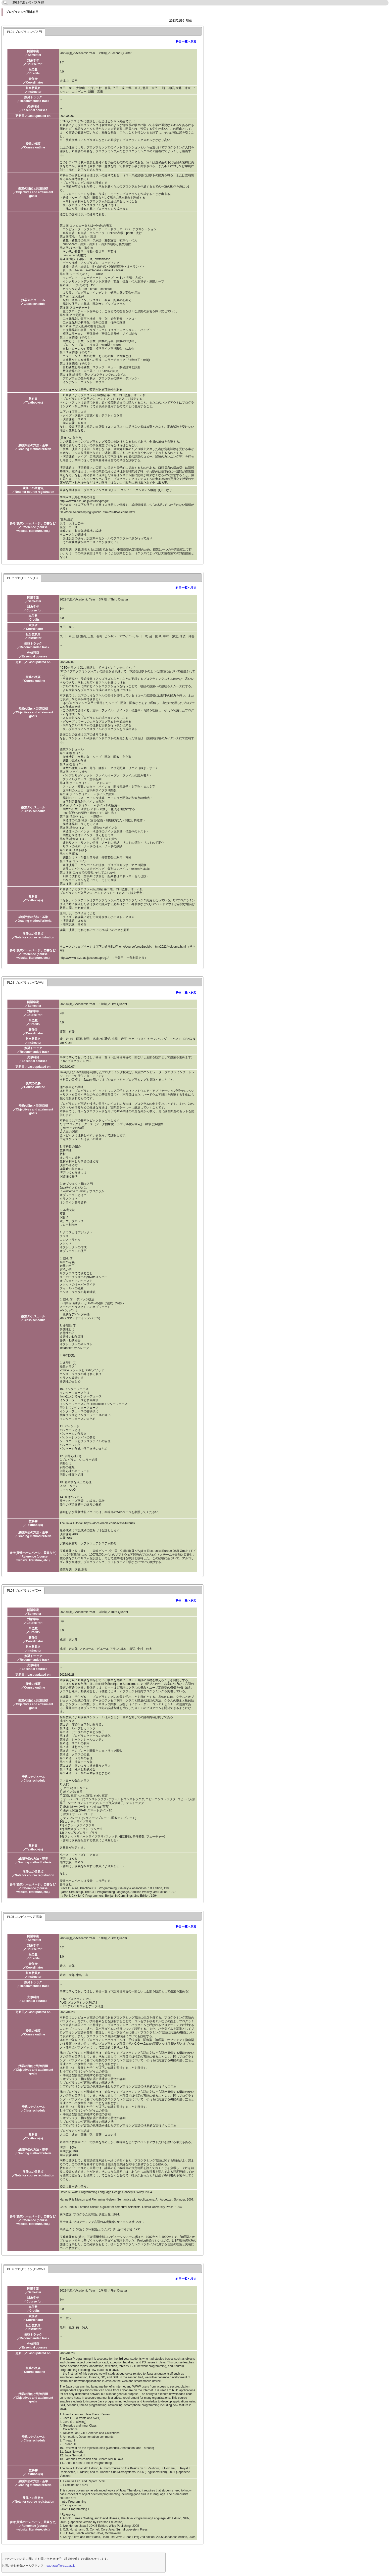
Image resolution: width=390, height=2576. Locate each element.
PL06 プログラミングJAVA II (26, 2269)
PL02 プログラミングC (22, 578)
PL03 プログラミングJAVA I (25, 982)
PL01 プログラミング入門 (24, 32)
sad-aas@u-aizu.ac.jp (61, 2565)
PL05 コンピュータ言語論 (24, 1917)
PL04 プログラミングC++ (24, 1590)
